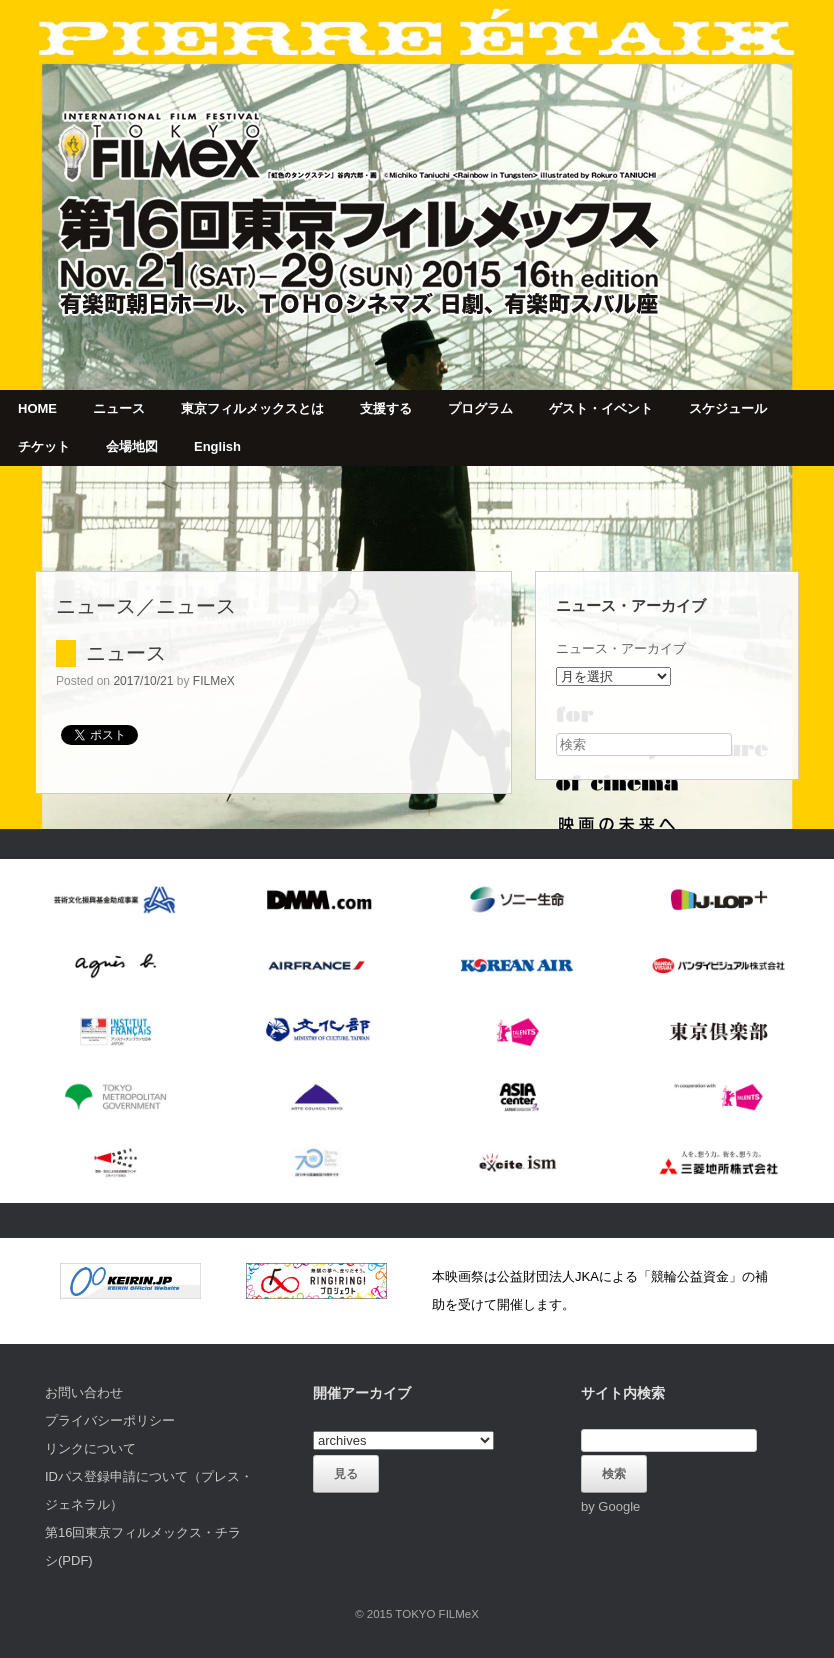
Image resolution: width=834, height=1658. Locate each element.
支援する (386, 408)
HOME (37, 408)
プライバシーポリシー (110, 1420)
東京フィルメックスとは (252, 408)
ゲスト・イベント (601, 408)
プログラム (480, 408)
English (217, 446)
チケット (44, 446)
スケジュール (728, 408)
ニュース (119, 408)
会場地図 (132, 446)
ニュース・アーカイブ (621, 648)
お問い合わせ (84, 1392)
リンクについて (90, 1448)
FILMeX (214, 681)
